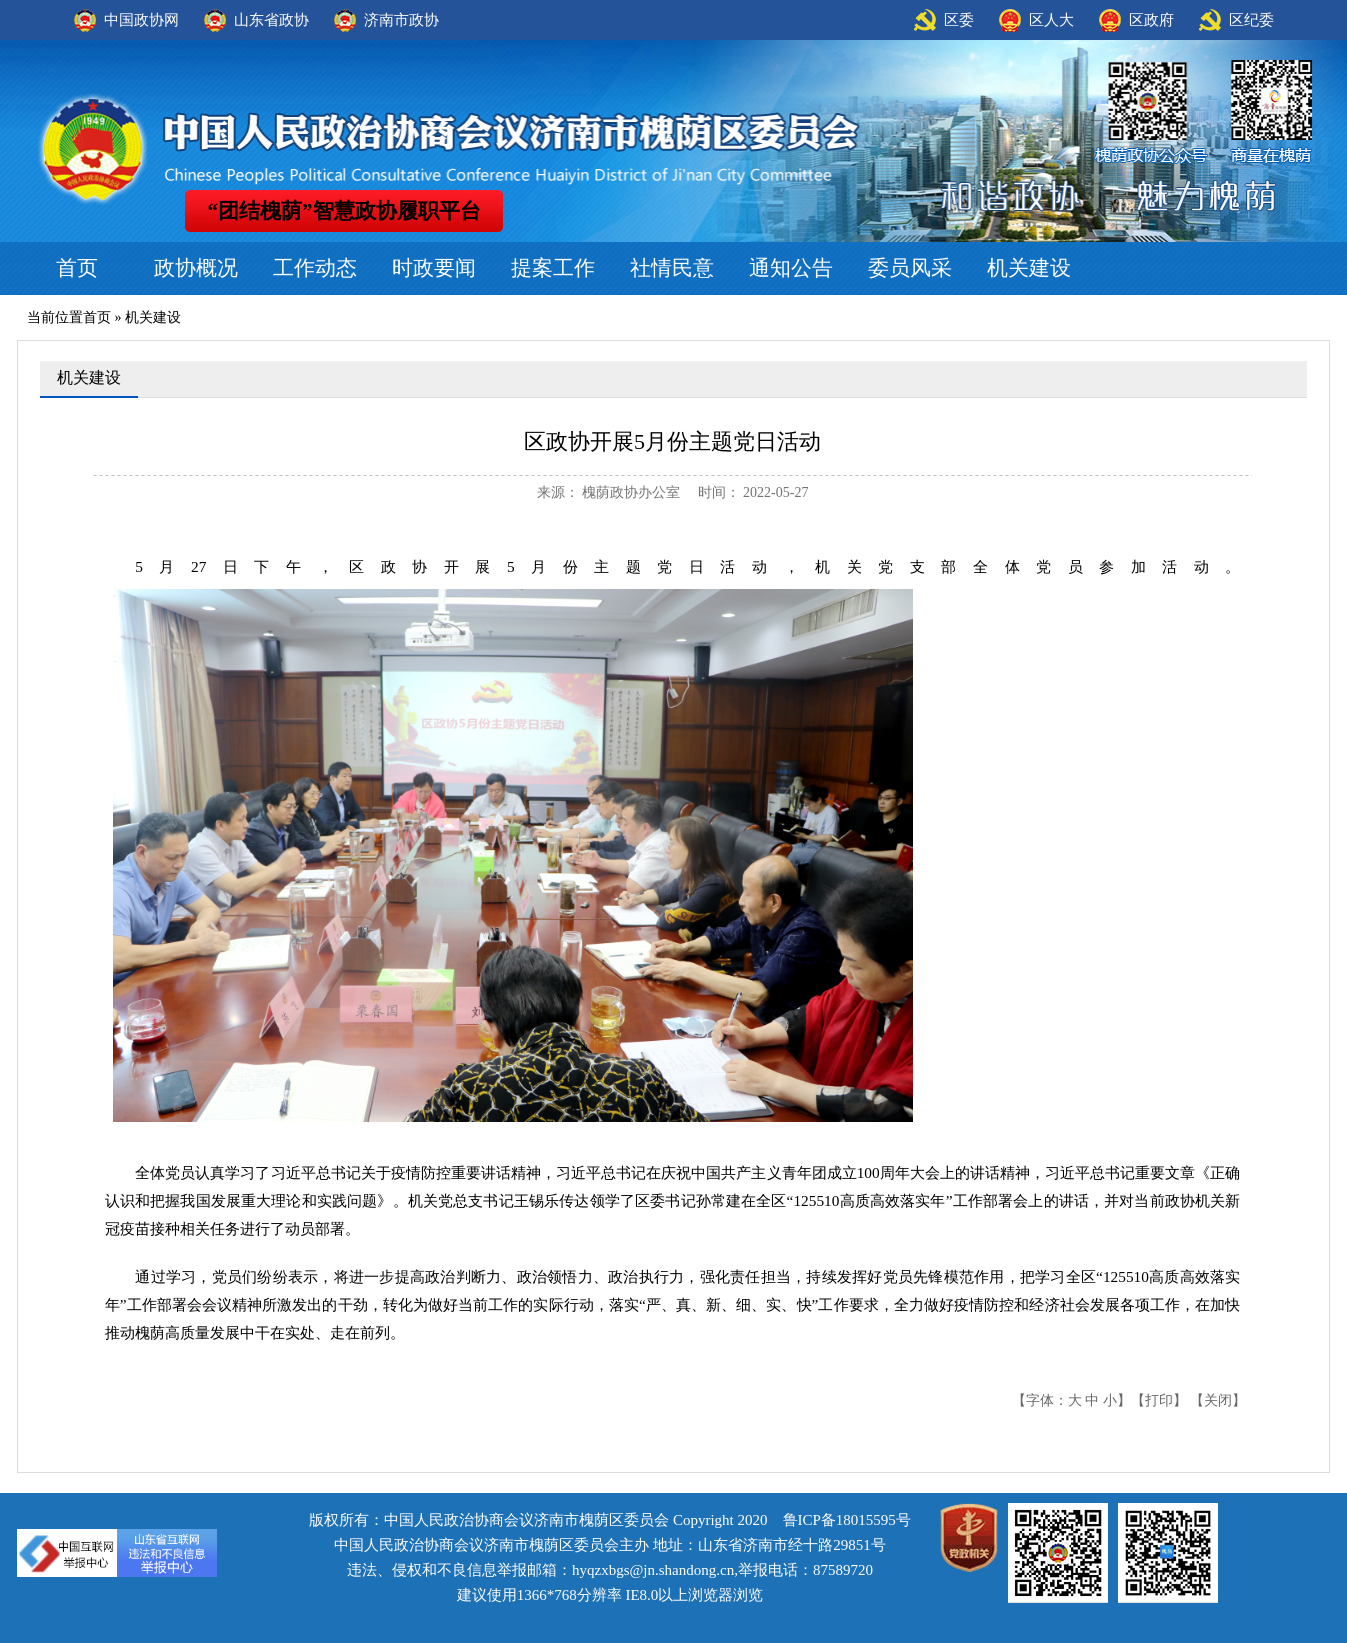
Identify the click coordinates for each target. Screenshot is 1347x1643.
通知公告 (791, 268)
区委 (959, 20)
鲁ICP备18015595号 (847, 1520)
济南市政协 (401, 20)
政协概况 (196, 268)
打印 (1159, 1400)
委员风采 (910, 268)
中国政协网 (141, 20)
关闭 (1218, 1400)
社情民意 (672, 268)
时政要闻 (434, 268)
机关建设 (1029, 268)
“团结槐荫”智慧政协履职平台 (344, 211)
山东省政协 (271, 20)
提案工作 (553, 268)
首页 (77, 268)
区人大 (1051, 20)
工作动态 (315, 268)
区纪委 (1251, 20)
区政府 (1151, 20)
